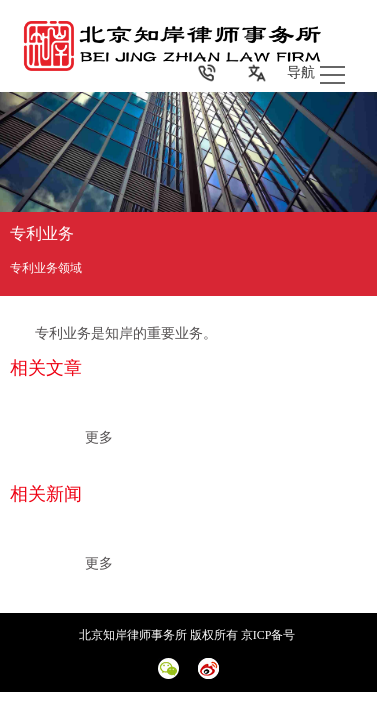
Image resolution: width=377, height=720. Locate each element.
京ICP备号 (270, 635)
